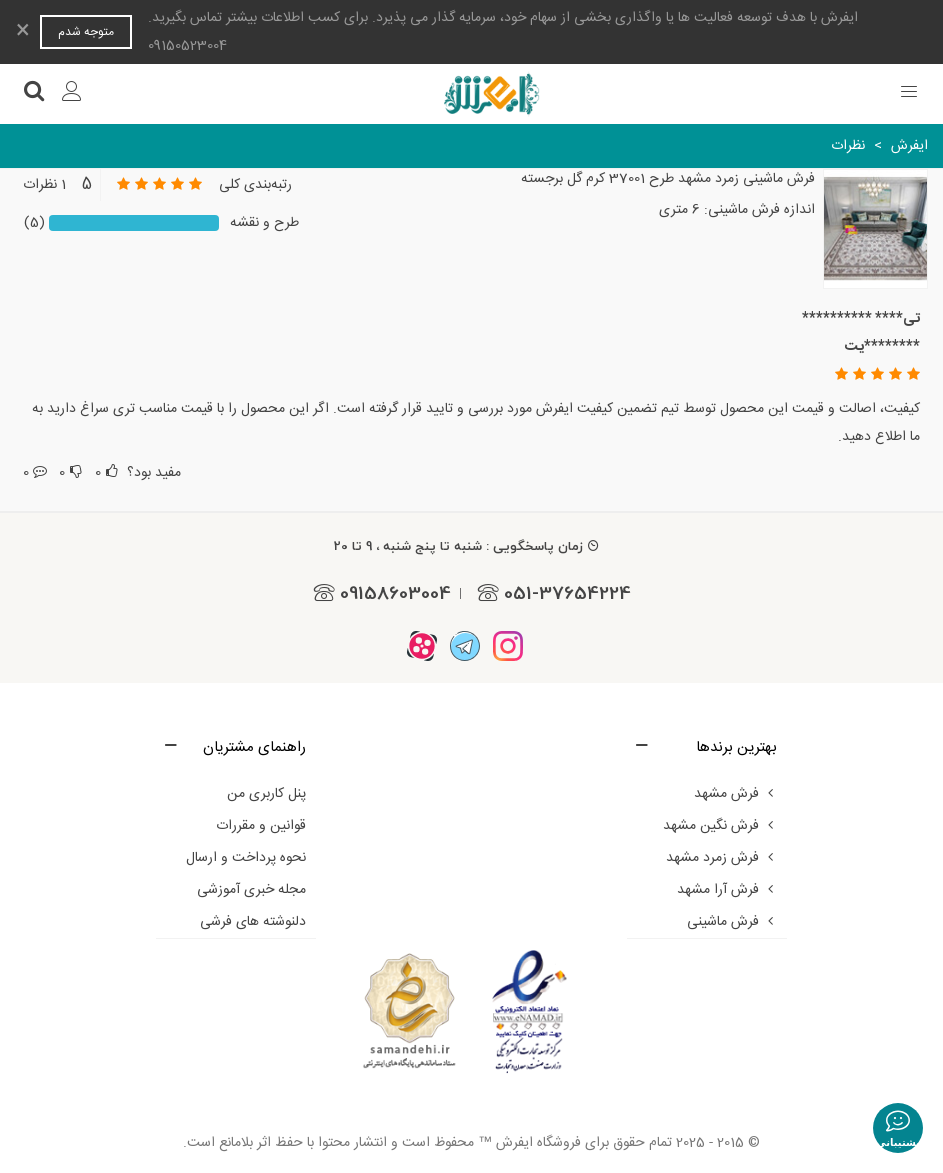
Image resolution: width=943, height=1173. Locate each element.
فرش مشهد (735, 794)
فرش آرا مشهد (727, 890)
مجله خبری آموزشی (251, 890)
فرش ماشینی (732, 922)
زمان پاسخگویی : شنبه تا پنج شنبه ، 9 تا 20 (467, 546)
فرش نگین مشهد (720, 826)
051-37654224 (551, 593)
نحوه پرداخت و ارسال (246, 858)
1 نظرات (44, 185)
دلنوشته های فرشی (253, 922)
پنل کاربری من (266, 794)
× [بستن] (23, 32)
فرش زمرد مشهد (721, 858)
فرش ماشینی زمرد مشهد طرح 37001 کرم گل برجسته (668, 179)
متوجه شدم (86, 32)
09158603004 (379, 593)
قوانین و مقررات (261, 826)
